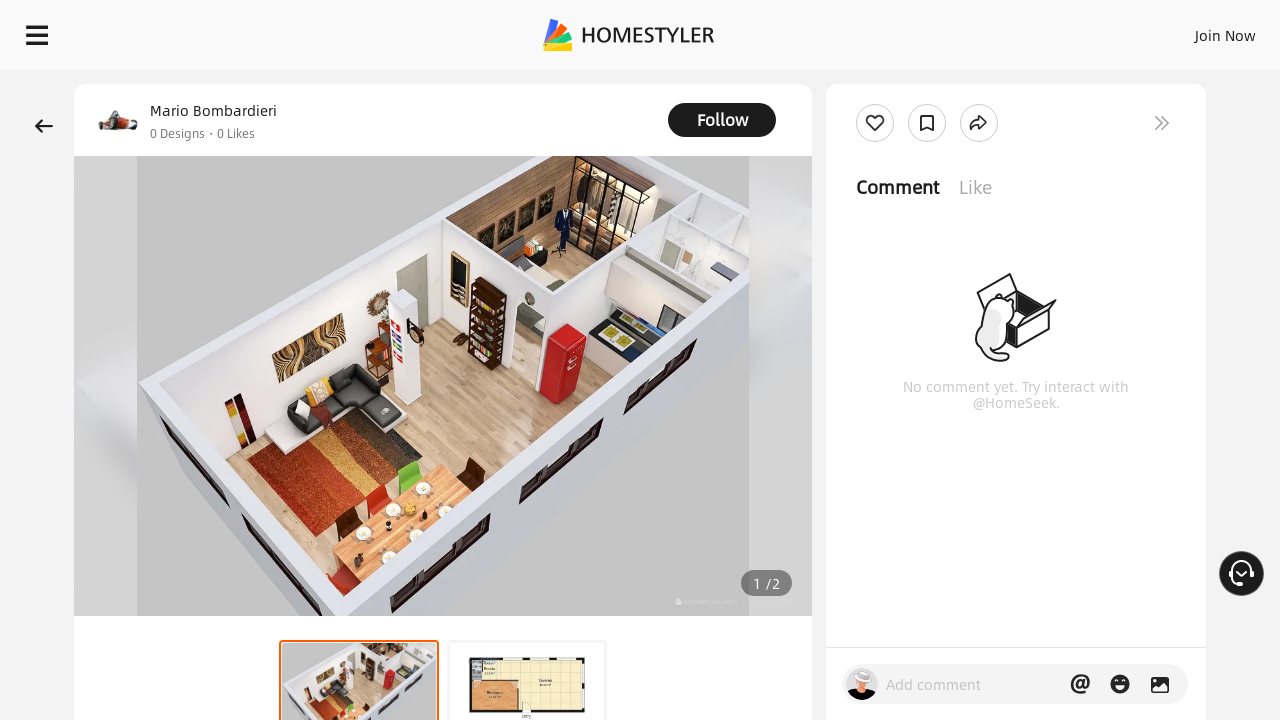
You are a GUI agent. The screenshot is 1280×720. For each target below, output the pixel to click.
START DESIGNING (1180, 30)
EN (1054, 30)
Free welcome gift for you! (864, 84)
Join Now (984, 30)
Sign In (910, 30)
